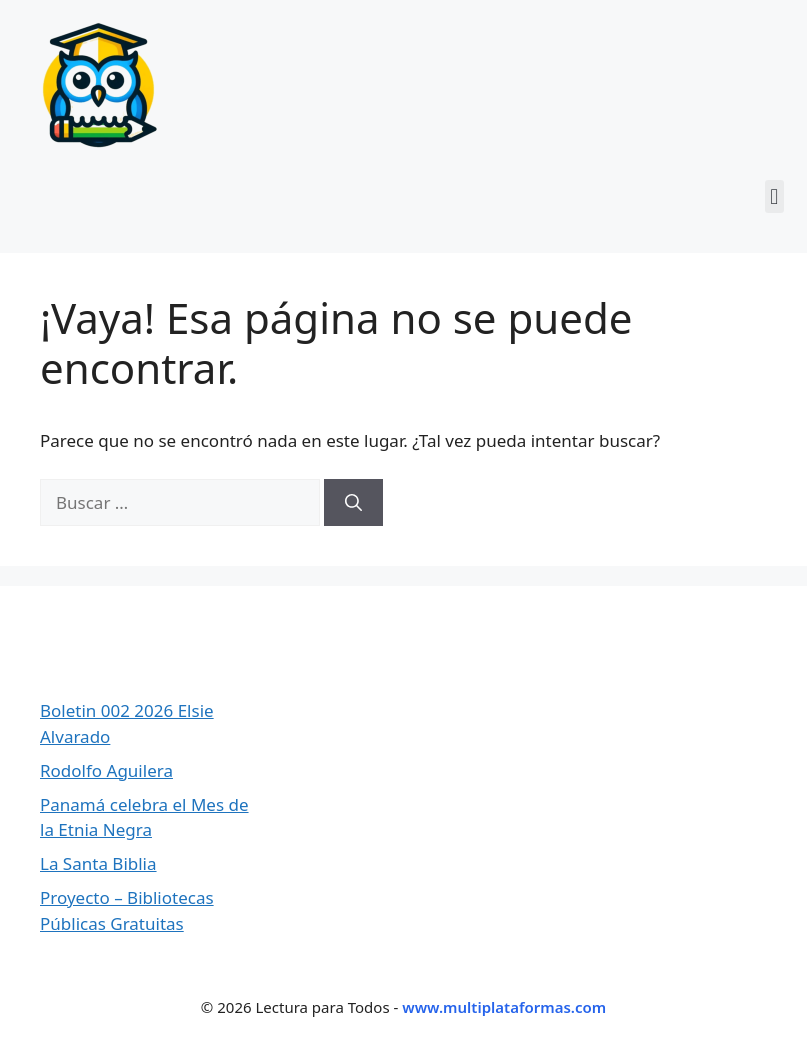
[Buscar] (353, 503)
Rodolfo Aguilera (106, 770)
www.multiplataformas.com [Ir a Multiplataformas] (504, 1007)
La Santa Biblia (98, 863)
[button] (774, 196)
